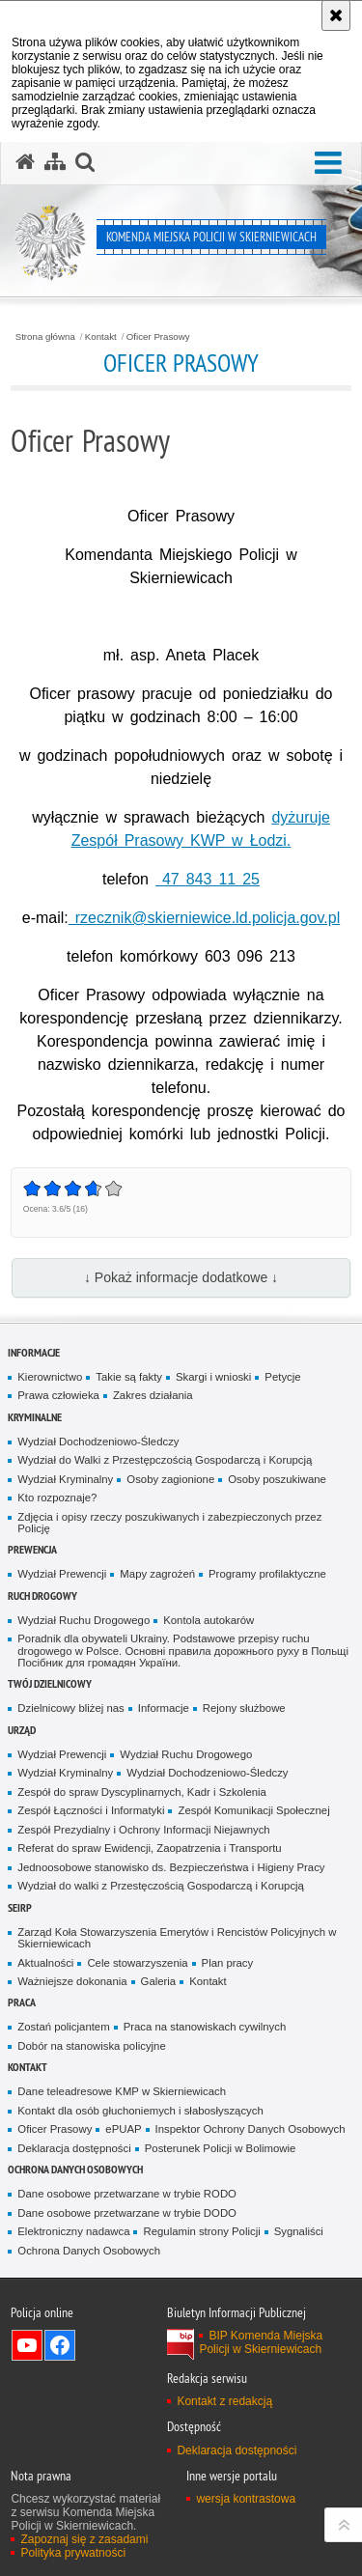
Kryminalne (35, 1417)
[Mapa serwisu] (55, 162)
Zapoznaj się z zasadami (84, 2539)
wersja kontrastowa (245, 2499)
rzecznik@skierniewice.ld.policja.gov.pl (204, 918)
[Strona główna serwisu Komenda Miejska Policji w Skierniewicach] (25, 162)
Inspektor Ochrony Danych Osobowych (250, 2129)
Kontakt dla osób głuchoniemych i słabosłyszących (140, 2110)
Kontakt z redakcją (224, 2401)
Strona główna (45, 337)
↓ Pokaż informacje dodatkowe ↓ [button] (181, 1277)
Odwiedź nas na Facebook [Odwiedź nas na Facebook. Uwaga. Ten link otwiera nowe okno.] (59, 2345)
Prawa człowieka (58, 1395)
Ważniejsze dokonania (71, 1981)
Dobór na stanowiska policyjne (91, 2046)
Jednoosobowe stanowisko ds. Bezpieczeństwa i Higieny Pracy (170, 1867)
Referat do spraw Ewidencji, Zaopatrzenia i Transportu (149, 1848)
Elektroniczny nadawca (73, 2231)
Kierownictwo (49, 1377)
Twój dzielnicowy (50, 1683)
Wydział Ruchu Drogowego (83, 1620)
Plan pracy (228, 1963)
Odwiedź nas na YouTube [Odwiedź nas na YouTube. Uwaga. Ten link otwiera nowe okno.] (27, 2345)
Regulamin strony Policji (201, 2231)
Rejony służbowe (244, 1708)
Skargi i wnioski (213, 1377)
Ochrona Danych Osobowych (75, 2169)
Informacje (34, 1352)
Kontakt (101, 337)
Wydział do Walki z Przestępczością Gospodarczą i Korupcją (164, 1460)
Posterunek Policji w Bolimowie (220, 2148)
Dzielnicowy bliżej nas (70, 1708)
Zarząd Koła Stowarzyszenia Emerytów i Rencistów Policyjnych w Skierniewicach (176, 1938)
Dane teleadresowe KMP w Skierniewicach (121, 2091)
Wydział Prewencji (61, 1574)
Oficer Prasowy (158, 337)
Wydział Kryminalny (65, 1479)
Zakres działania (153, 1395)
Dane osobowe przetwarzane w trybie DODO (127, 2213)
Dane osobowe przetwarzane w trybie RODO (127, 2193)
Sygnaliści (298, 2231)
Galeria (159, 1981)
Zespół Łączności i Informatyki (90, 1810)
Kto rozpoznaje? (57, 1497)
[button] (328, 164)
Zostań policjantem (63, 2026)
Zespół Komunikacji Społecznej (253, 1810)
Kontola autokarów (208, 1620)
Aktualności (45, 1963)
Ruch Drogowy (42, 1595)
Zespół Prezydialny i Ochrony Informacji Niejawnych (143, 1829)
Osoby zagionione (170, 1479)
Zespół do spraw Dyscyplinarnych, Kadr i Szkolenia (141, 1792)
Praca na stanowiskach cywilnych (205, 2026)
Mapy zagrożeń (157, 1574)
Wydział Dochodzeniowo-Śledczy (98, 1441)
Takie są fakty (129, 1377)
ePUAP (123, 2129)
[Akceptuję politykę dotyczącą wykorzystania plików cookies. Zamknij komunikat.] (335, 15)
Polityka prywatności (72, 2553)
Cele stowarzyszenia (137, 1963)
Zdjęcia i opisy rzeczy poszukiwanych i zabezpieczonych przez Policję (169, 1523)
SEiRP (20, 1907)
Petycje (282, 1377)
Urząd (22, 1729)
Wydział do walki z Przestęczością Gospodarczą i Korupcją (160, 1885)
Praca (22, 2002)
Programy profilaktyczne (267, 1574)
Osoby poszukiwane (277, 1479)
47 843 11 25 (207, 879)
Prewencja (32, 1549)
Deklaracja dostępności (73, 2148)
